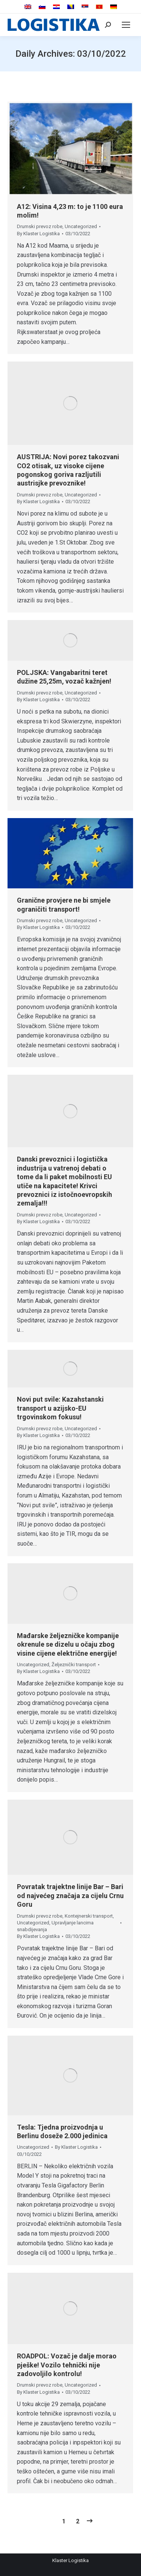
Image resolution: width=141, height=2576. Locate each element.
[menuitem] (27, 7)
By (38, 233)
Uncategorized (81, 226)
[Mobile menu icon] (125, 24)
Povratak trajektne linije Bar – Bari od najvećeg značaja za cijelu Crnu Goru (70, 1895)
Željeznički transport (74, 1664)
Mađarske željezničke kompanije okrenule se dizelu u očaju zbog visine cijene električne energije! (68, 1644)
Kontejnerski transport (89, 1916)
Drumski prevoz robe (39, 226)
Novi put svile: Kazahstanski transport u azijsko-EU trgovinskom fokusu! (60, 1408)
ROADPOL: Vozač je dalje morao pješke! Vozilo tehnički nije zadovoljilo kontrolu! (67, 2365)
